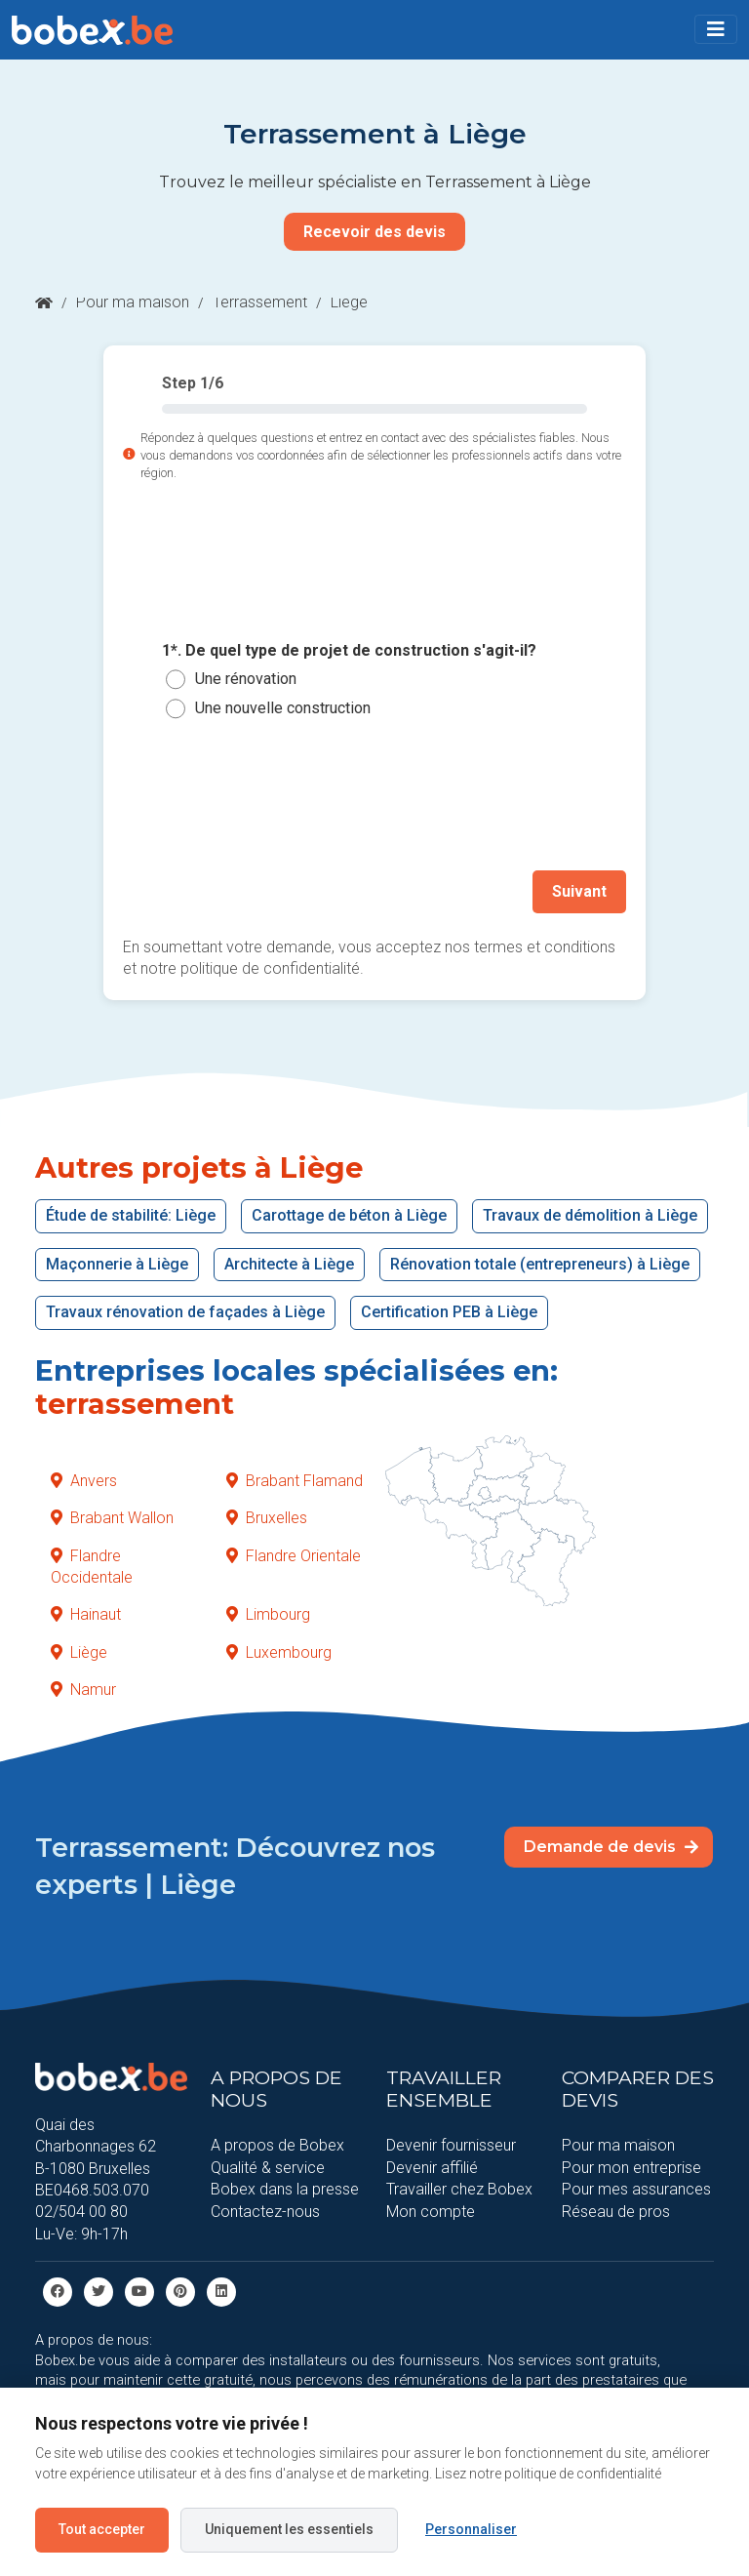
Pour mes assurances (636, 2189)
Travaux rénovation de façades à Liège (185, 1312)
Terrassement (260, 302)
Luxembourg (279, 1651)
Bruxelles (266, 1518)
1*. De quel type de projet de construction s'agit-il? (349, 650)
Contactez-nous (265, 2210)
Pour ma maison (132, 302)
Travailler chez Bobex (459, 2189)
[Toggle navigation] (715, 29)
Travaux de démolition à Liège (590, 1215)
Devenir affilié (432, 2167)
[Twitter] (98, 2290)
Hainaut (86, 1614)
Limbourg (268, 1614)
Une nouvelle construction (283, 708)
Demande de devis (611, 1845)
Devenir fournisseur (451, 2145)
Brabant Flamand (294, 1480)
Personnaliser (471, 2529)
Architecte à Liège (289, 1264)
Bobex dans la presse (285, 2189)
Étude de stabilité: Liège (131, 1215)
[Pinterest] (180, 2290)
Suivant (579, 891)
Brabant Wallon (112, 1518)
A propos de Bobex (277, 2145)
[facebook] (57, 2290)
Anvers (84, 1480)
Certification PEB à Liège (449, 1312)
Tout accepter (102, 2529)
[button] (716, 29)
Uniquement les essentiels (289, 2529)
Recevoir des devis (374, 231)
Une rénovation (245, 678)
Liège (79, 1651)
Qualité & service (268, 2167)
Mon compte (430, 2210)
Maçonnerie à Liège (117, 1264)
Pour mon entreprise (631, 2167)
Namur (83, 1689)
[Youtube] (139, 2290)
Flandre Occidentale (92, 1566)
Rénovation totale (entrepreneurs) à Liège (540, 1264)
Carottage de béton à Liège (349, 1215)
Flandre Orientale (293, 1555)
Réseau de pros (616, 2210)
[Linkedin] (221, 2290)
